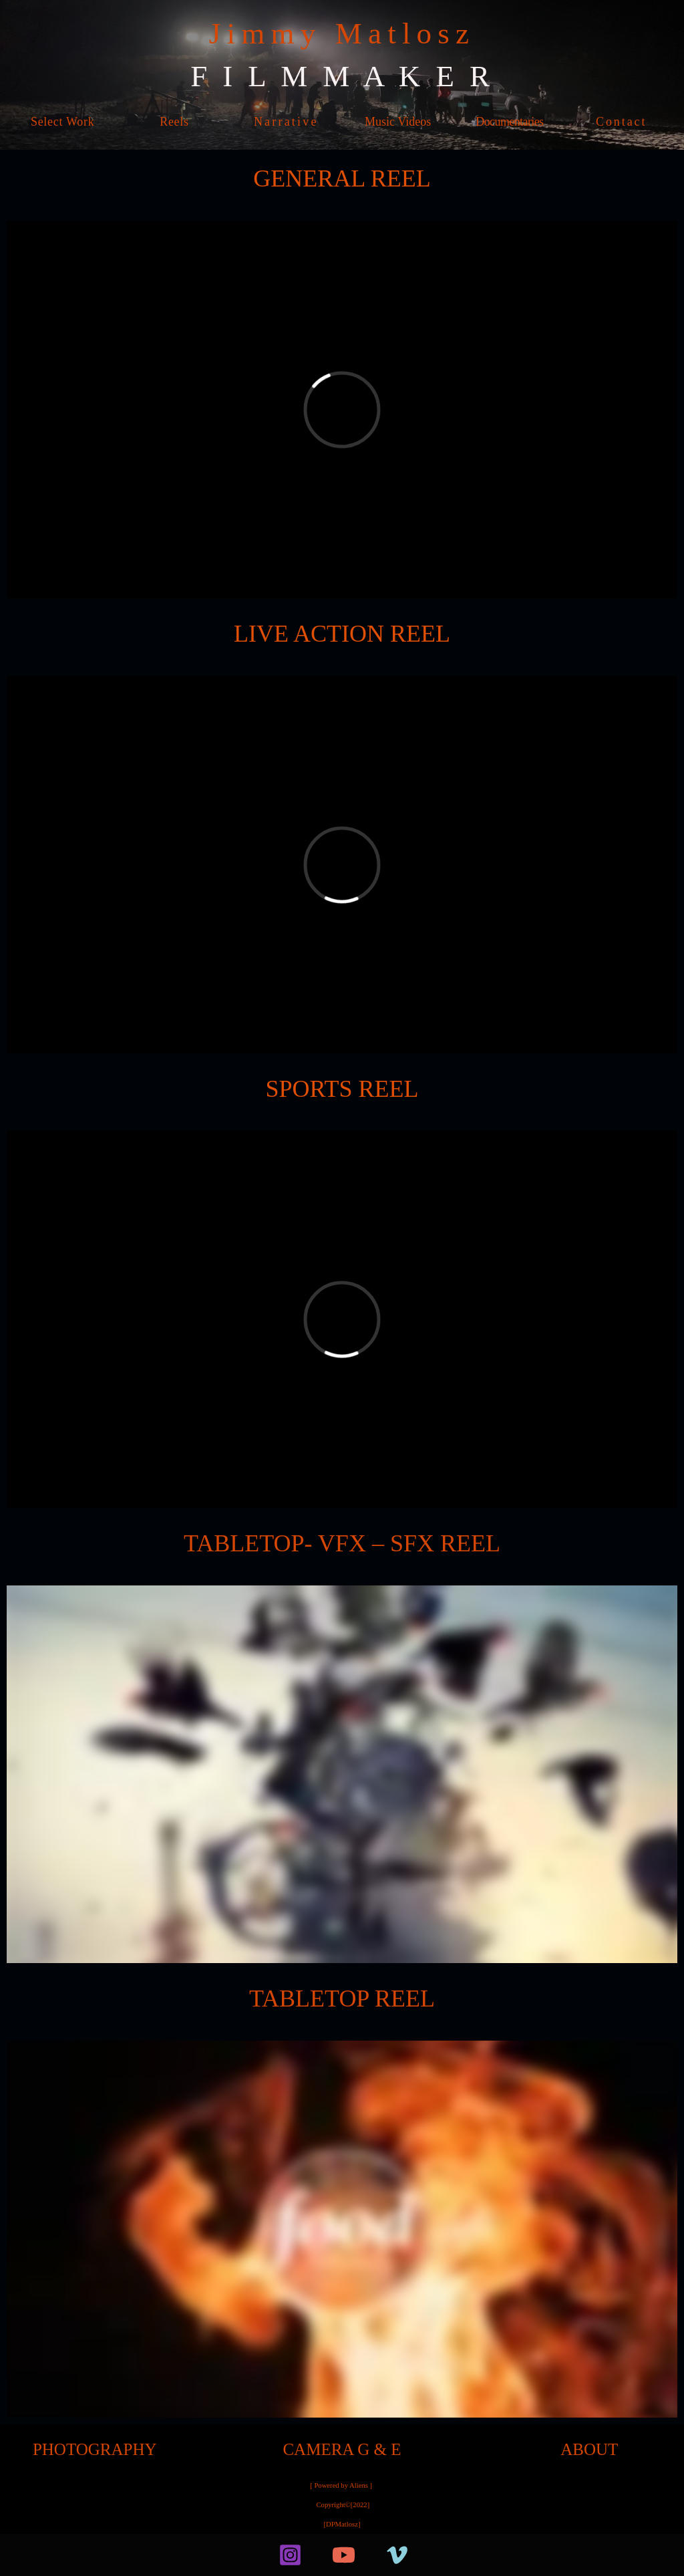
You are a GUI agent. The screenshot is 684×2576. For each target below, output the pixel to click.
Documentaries (509, 121)
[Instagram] (290, 2555)
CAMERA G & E (342, 2449)
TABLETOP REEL (342, 1998)
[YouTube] (344, 2555)
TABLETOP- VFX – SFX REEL (342, 1543)
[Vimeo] (397, 2555)
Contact (621, 121)
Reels (174, 121)
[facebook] (248, 2554)
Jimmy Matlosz (341, 33)
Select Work (62, 121)
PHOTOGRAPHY (95, 2449)
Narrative (286, 121)
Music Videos (398, 121)
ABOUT (589, 2449)
